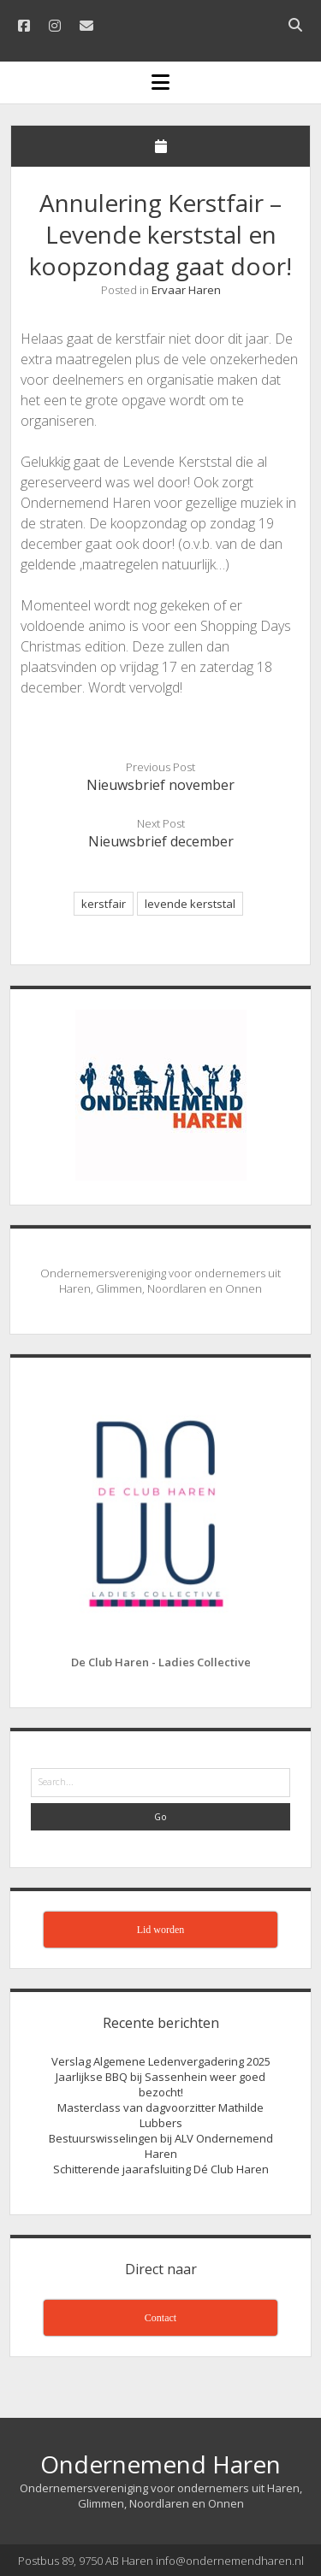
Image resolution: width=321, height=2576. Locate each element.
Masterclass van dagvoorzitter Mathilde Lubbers (160, 2115)
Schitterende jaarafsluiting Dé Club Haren (161, 2169)
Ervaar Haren (186, 290)
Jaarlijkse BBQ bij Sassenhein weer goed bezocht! (160, 2084)
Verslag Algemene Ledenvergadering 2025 (160, 2061)
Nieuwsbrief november (160, 784)
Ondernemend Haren (160, 2464)
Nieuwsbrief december (161, 841)
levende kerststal (190, 903)
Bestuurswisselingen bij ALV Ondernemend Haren (161, 2146)
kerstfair (103, 903)
